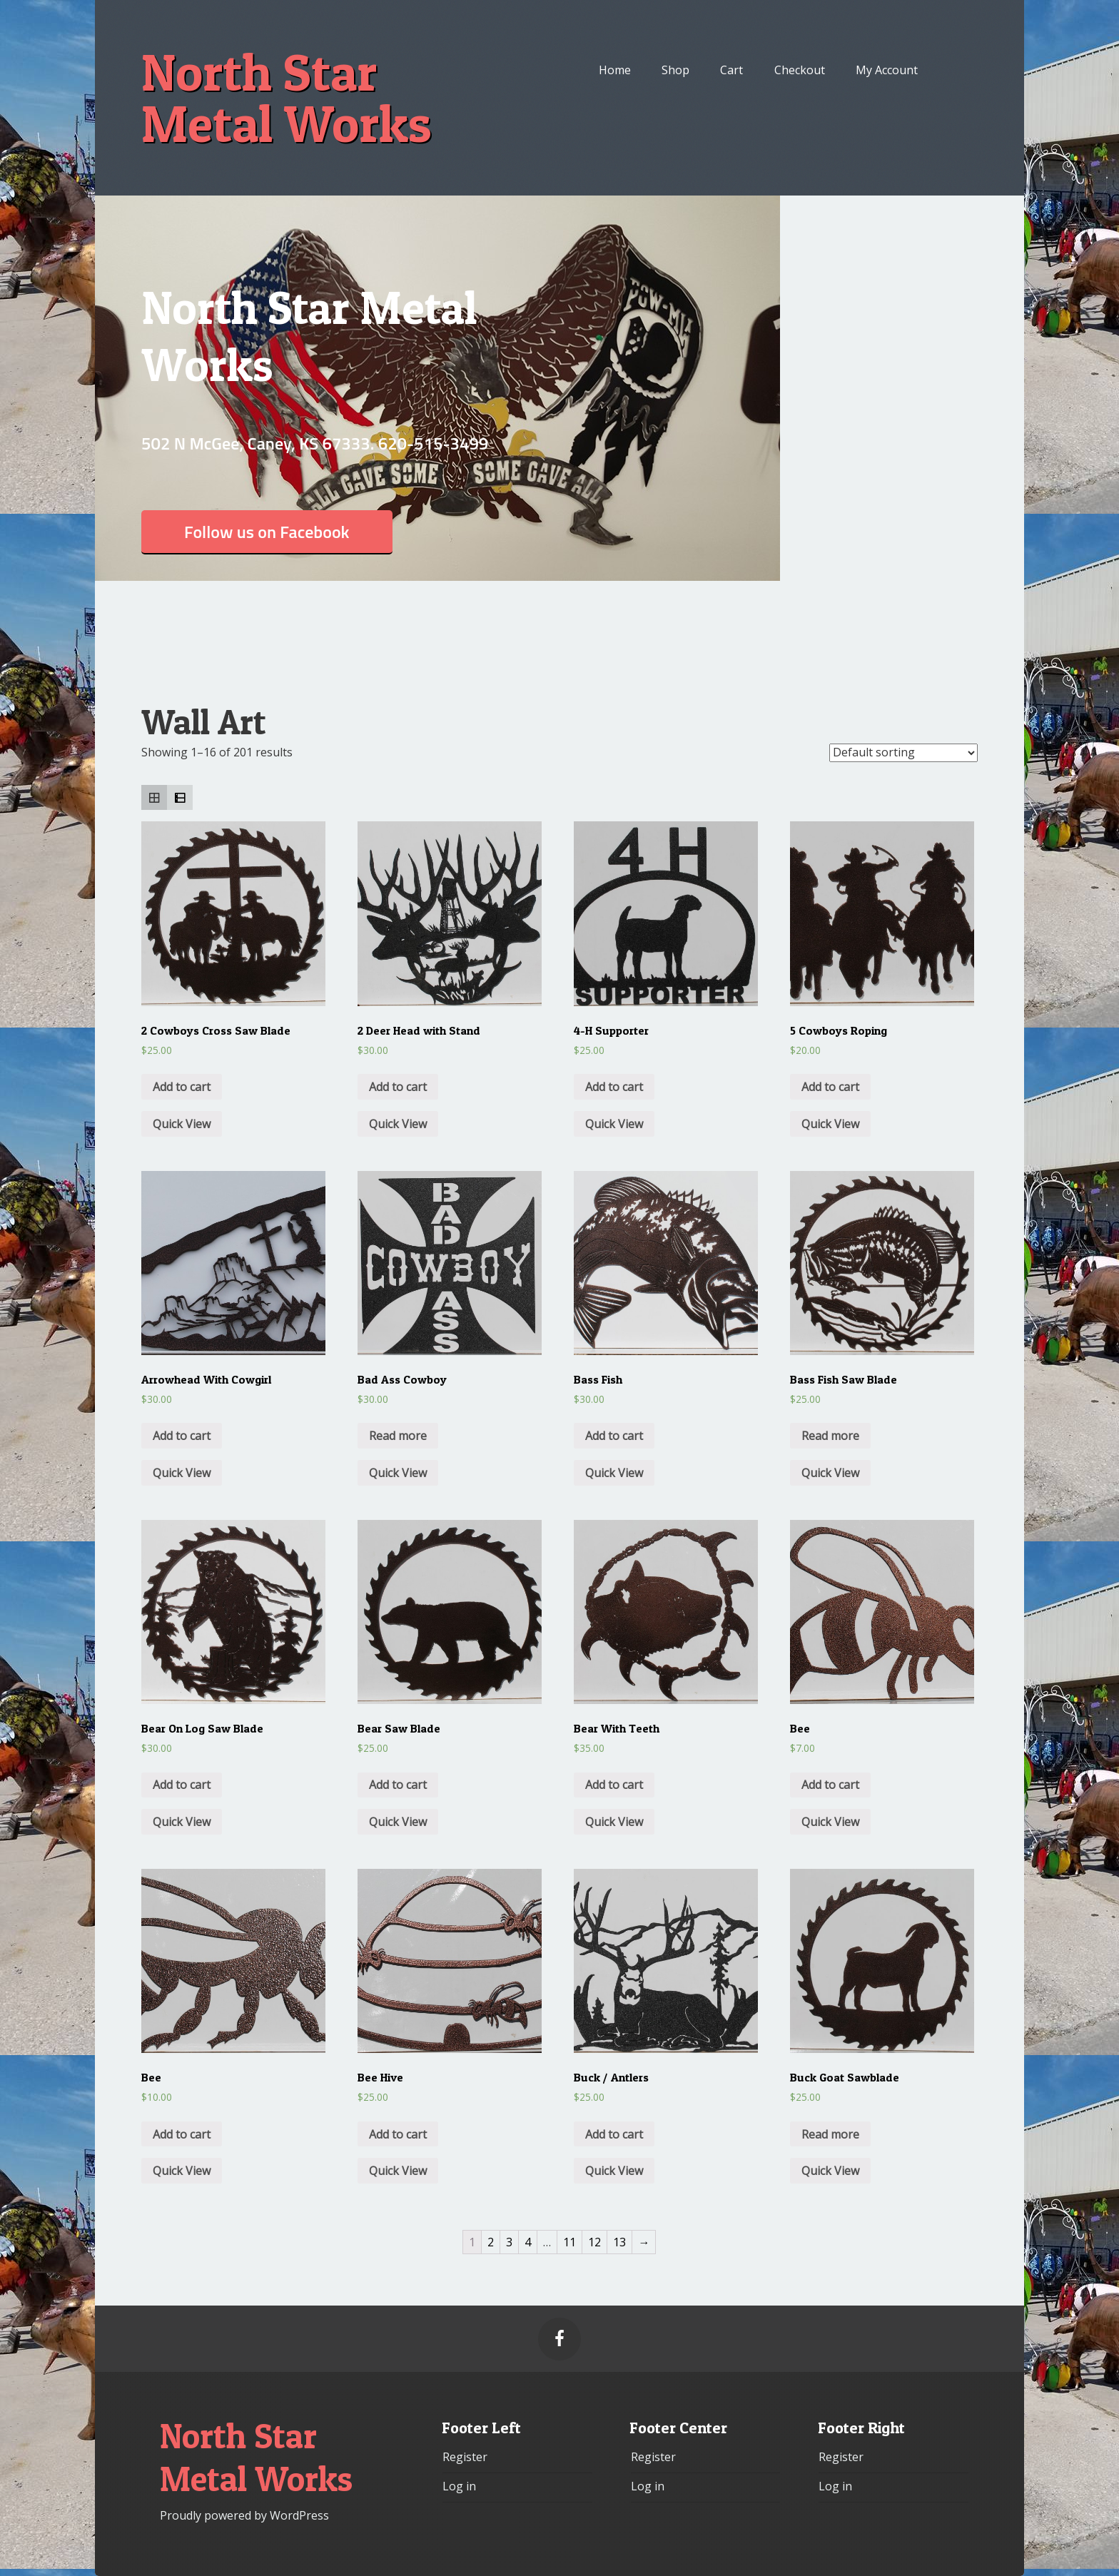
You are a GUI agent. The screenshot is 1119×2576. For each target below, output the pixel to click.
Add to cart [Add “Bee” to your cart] (830, 1784)
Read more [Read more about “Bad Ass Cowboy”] (398, 1436)
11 (569, 2242)
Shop (675, 70)
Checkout (799, 70)
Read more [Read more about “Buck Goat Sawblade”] (830, 2134)
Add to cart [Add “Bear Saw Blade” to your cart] (398, 1784)
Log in (459, 2486)
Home (615, 70)
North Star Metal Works (286, 98)
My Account (887, 70)
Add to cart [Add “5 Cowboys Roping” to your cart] (830, 1087)
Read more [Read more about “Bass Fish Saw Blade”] (830, 1436)
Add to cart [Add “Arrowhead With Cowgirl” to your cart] (182, 1436)
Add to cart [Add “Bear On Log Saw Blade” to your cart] (182, 1784)
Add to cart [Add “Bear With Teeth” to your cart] (614, 1784)
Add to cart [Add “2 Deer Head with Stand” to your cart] (398, 1087)
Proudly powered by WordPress (244, 2515)
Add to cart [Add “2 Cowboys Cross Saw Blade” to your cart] (182, 1087)
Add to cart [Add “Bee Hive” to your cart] (398, 2134)
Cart (731, 70)
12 (594, 2242)
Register (464, 2457)
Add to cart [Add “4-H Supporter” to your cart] (614, 1087)
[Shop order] (903, 753)
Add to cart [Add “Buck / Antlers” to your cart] (614, 2134)
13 (619, 2242)
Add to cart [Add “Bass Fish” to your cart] (614, 1436)
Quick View (182, 1124)
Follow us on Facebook (267, 531)
